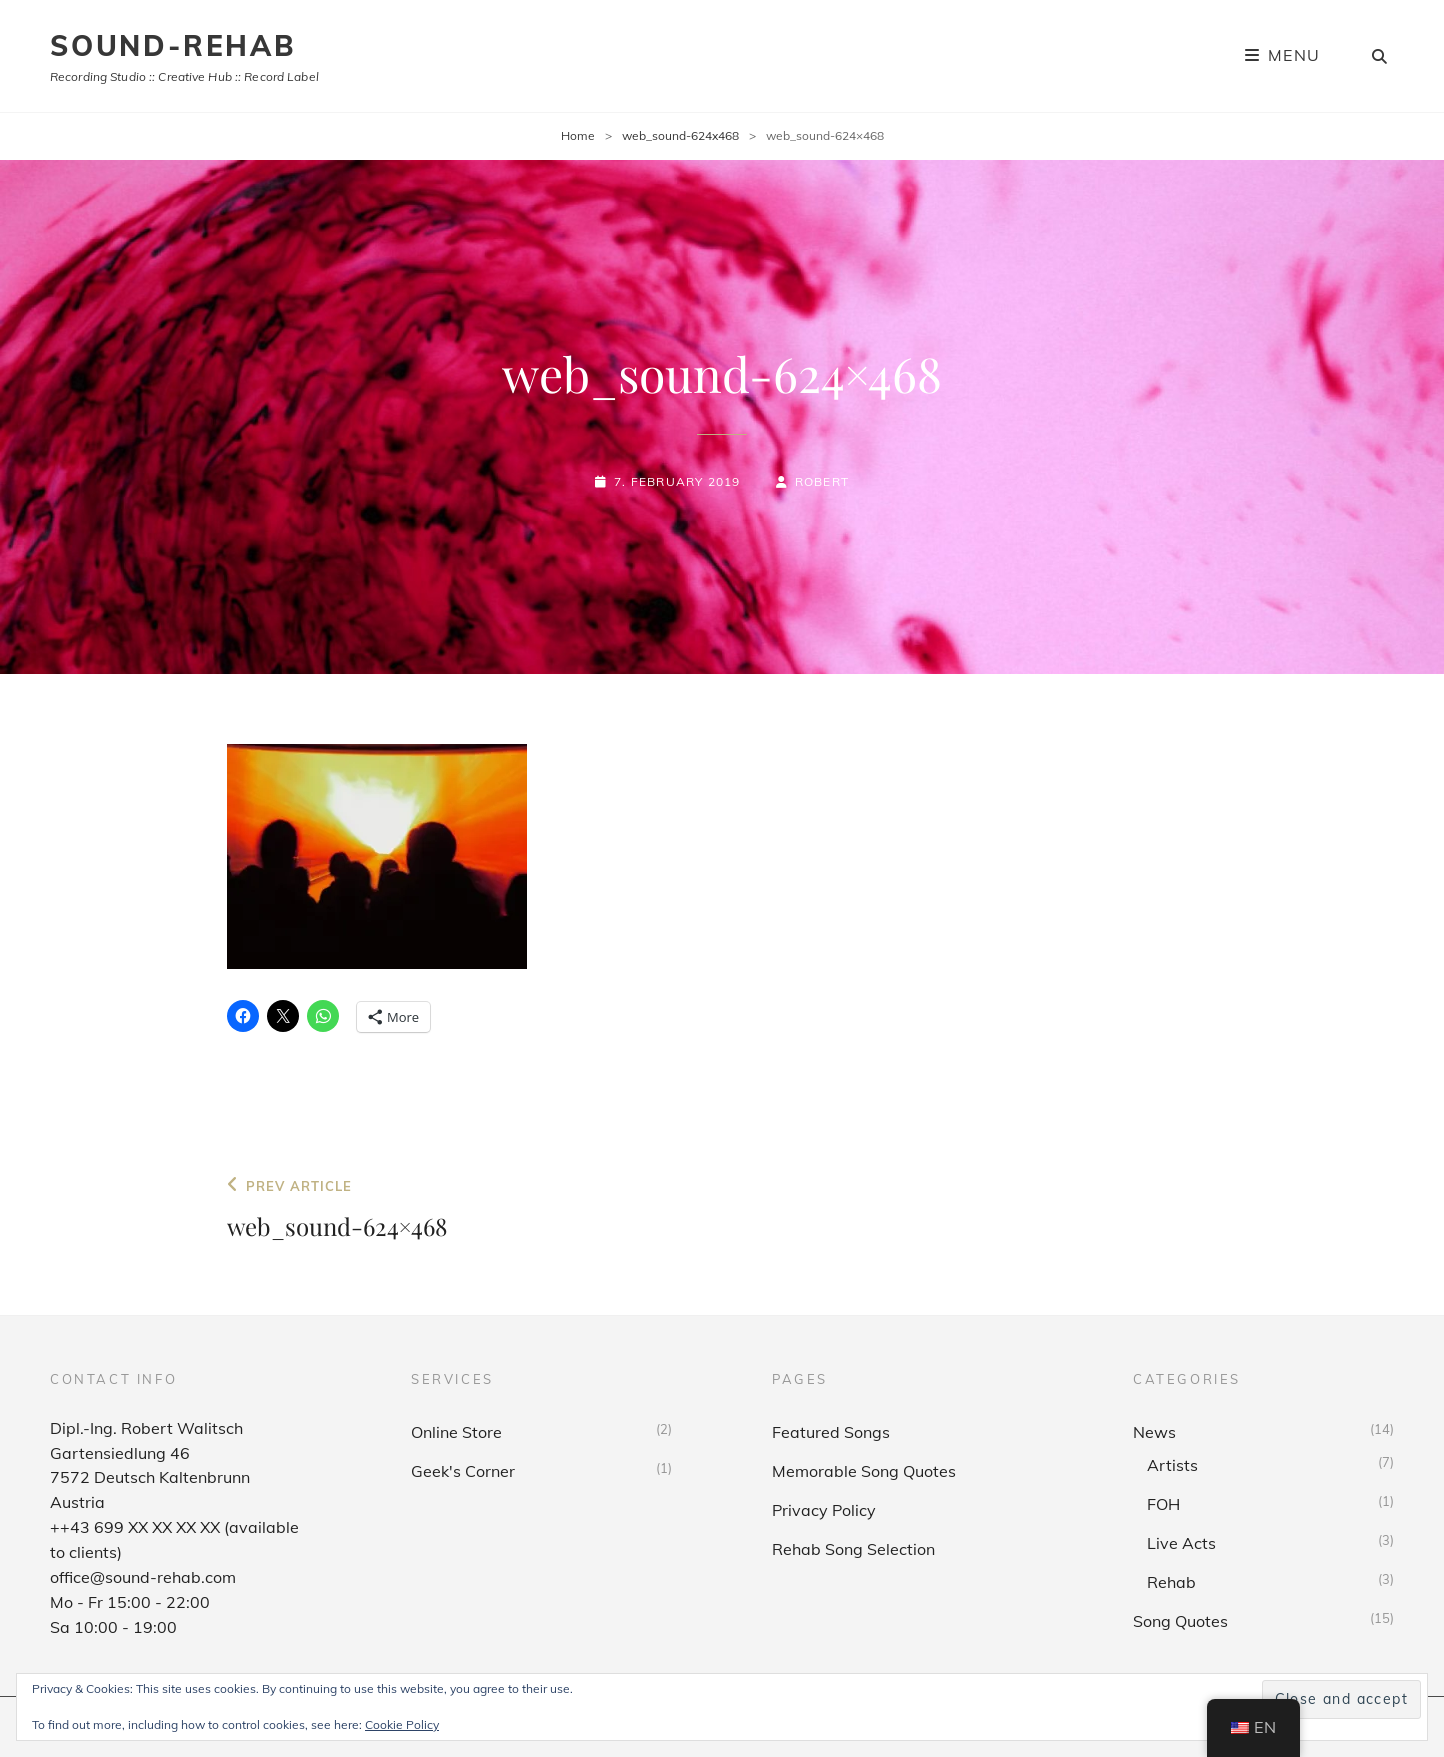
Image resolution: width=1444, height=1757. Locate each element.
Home (578, 135)
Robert (822, 481)
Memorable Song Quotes (864, 1471)
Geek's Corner (463, 1471)
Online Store (456, 1432)
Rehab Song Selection (853, 1549)
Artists (1172, 1465)
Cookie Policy (402, 1724)
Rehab (1171, 1582)
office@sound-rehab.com (143, 1577)
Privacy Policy (824, 1510)
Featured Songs (831, 1432)
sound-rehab (173, 45)
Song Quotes (1180, 1621)
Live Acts (1181, 1543)
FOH (1163, 1504)
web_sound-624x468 (680, 135)
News (1154, 1432)
